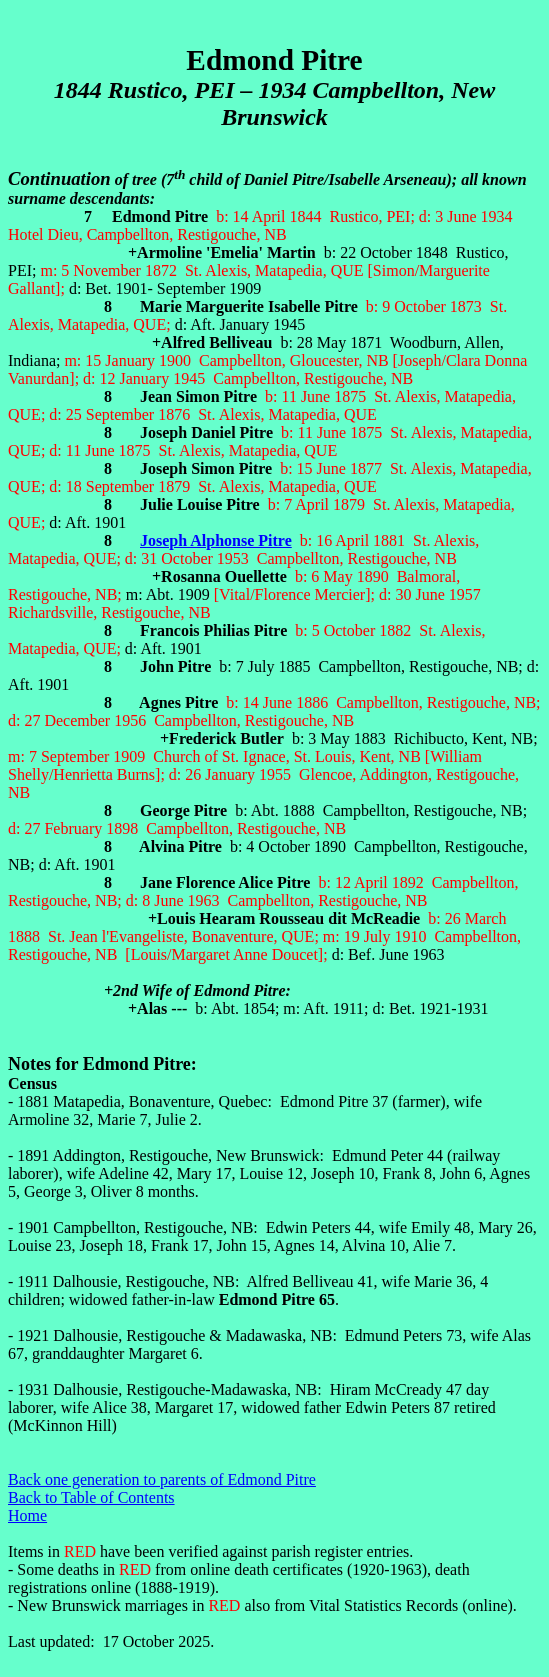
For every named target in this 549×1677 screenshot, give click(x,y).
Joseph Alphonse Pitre (216, 540)
